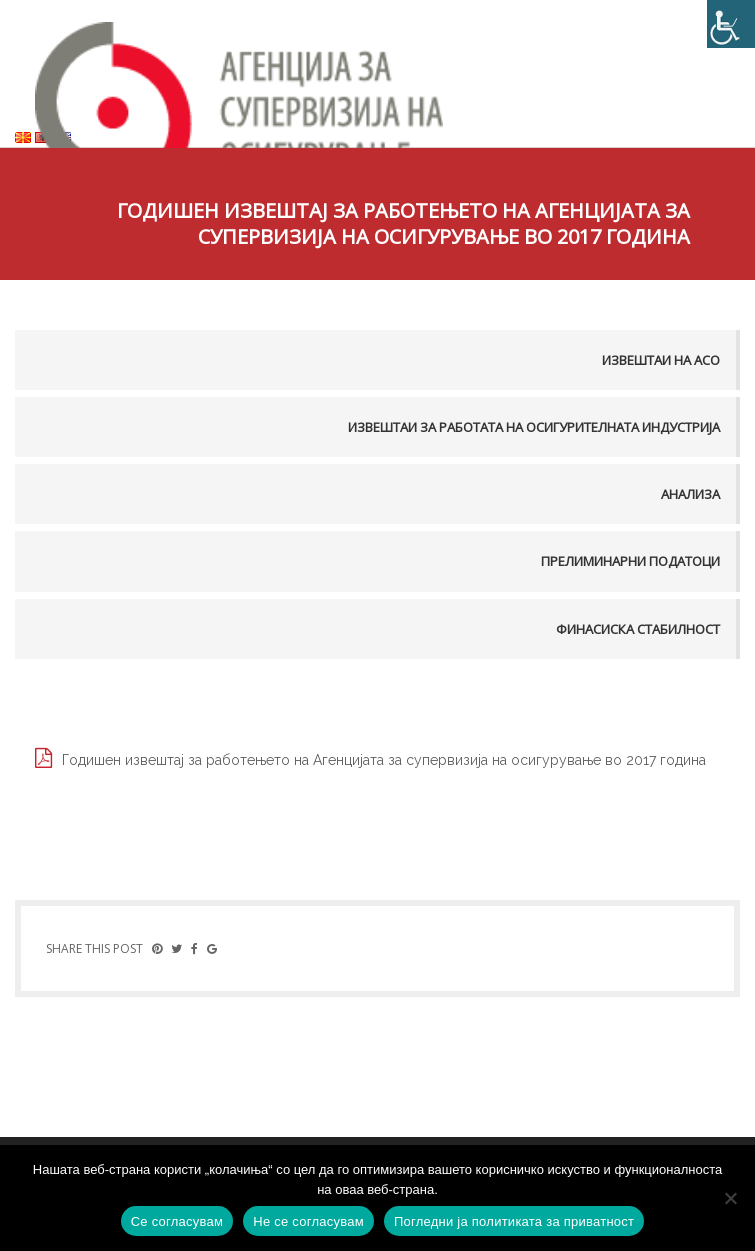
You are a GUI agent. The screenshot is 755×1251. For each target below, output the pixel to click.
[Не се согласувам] (730, 1198)
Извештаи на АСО (661, 360)
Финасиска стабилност (638, 629)
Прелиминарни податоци (630, 561)
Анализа (690, 494)
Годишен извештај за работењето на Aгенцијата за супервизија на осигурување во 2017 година (384, 760)
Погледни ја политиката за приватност (514, 1221)
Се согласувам (177, 1221)
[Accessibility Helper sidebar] (731, 24)
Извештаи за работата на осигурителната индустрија (534, 427)
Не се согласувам (308, 1221)
